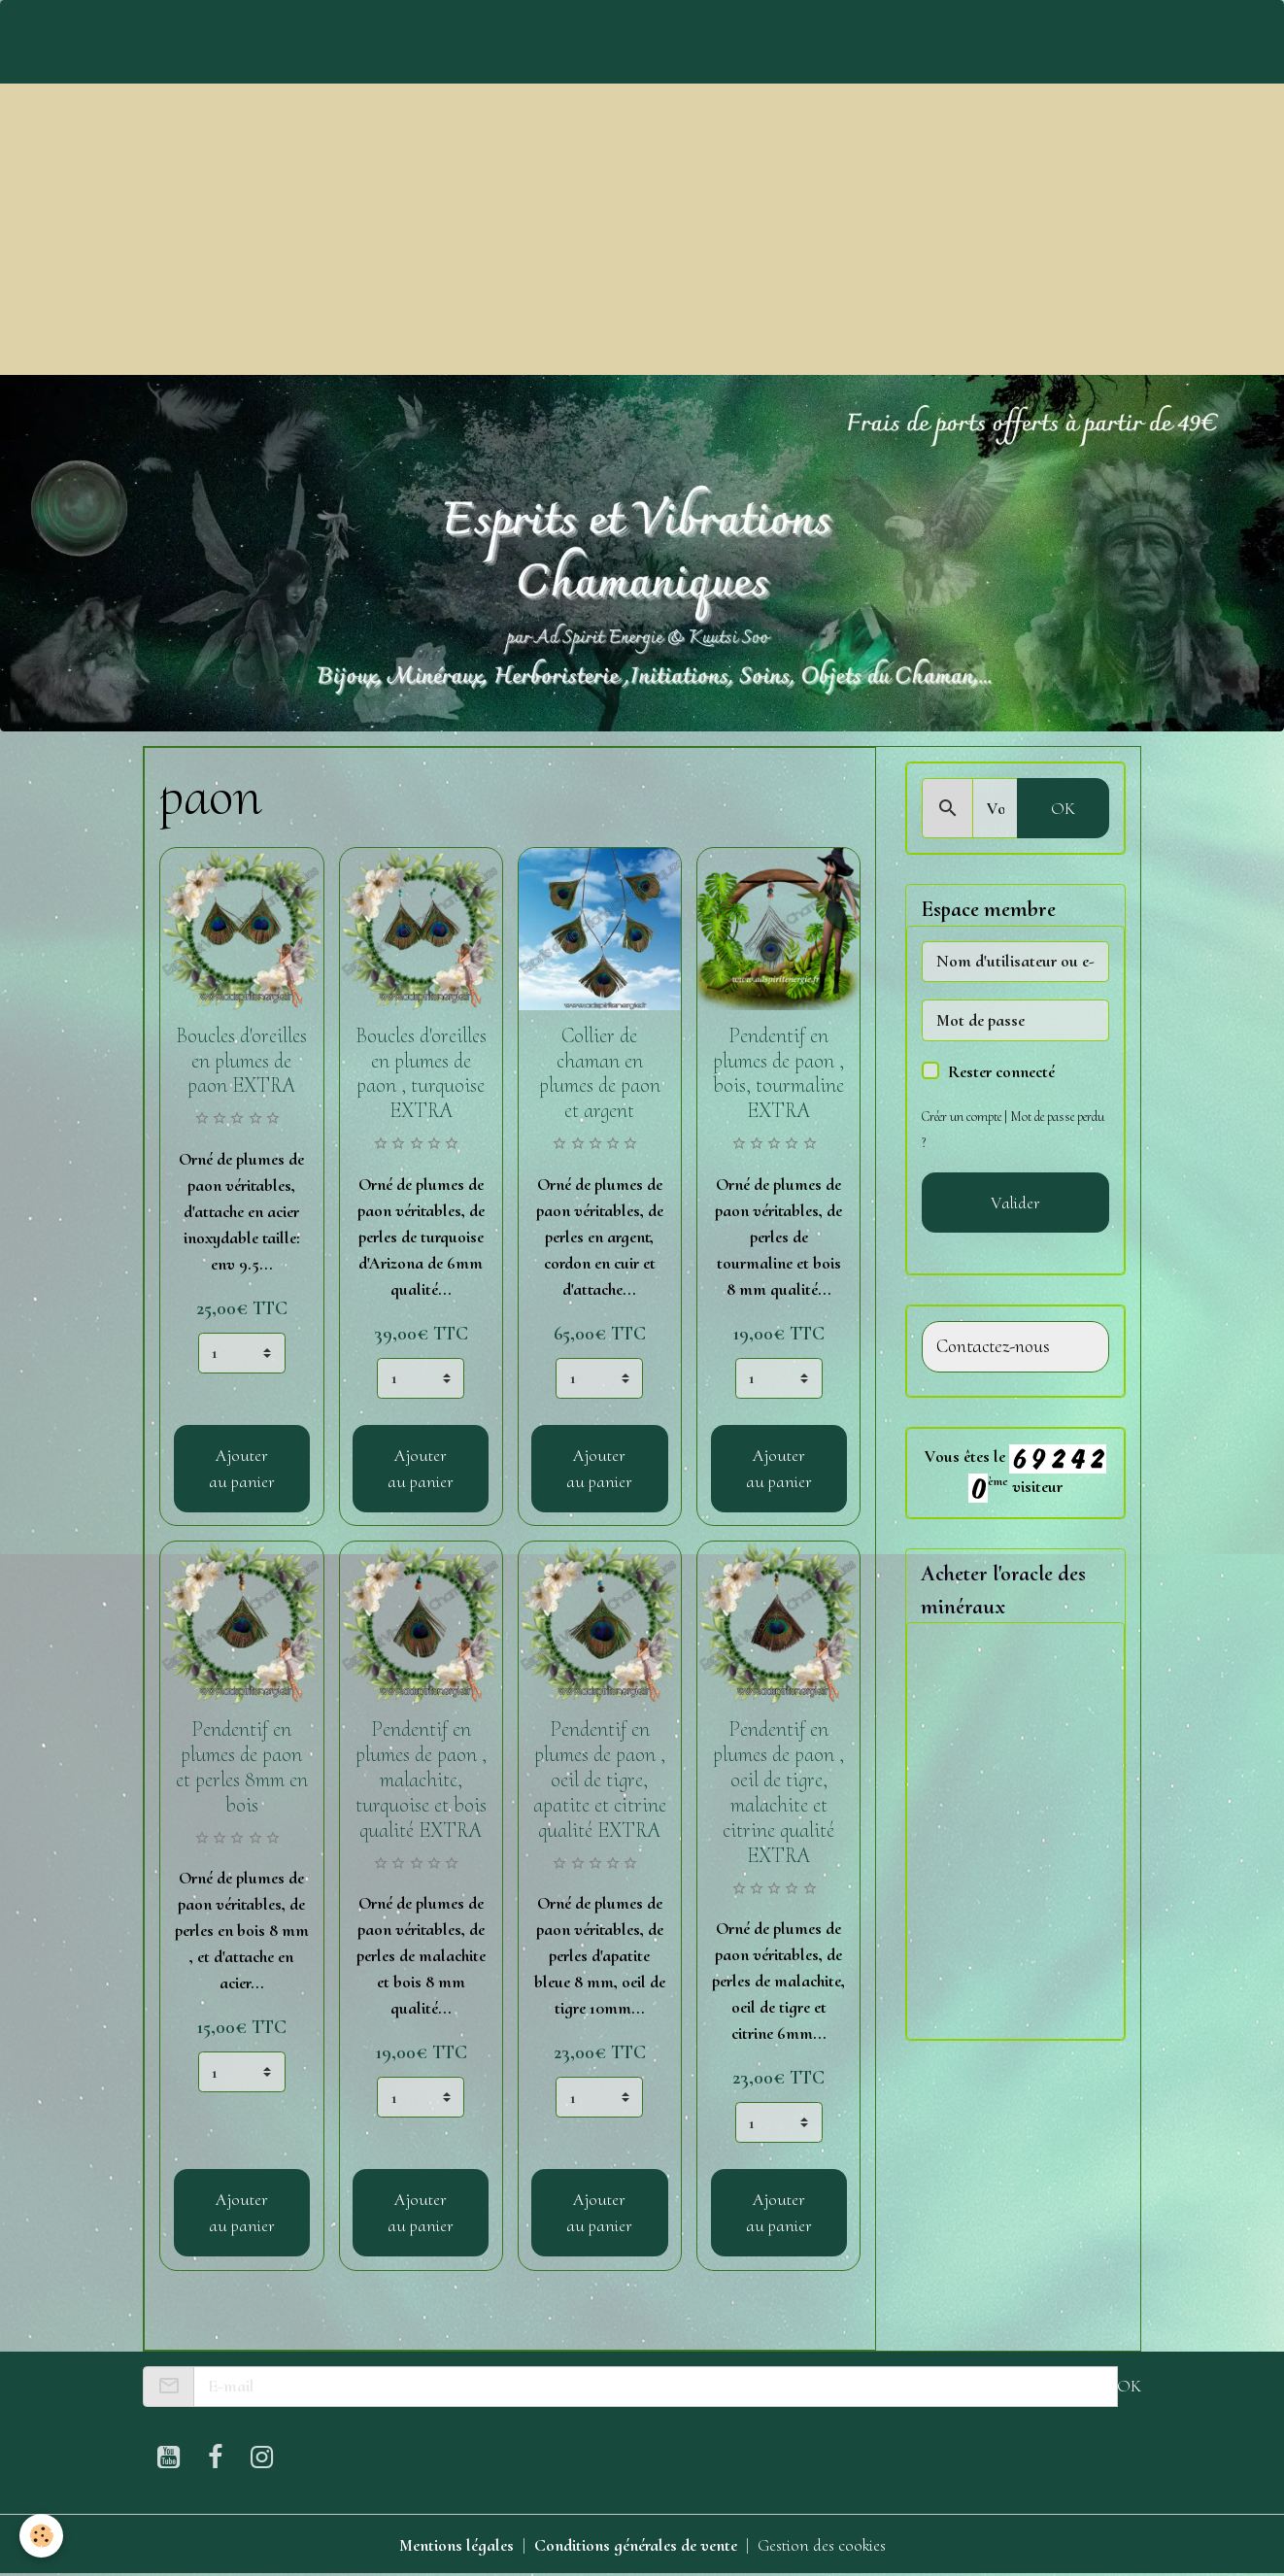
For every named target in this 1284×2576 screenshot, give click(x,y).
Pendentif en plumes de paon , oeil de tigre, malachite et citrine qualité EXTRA (778, 1792)
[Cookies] (41, 2536)
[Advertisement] (642, 229)
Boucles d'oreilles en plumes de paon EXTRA (241, 1061)
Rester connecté (1001, 1071)
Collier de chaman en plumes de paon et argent (599, 1073)
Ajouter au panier (242, 1468)
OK (1063, 808)
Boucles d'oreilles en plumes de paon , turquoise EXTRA (421, 1073)
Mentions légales (456, 2545)
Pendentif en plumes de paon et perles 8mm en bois (242, 1766)
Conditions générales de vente (635, 2545)
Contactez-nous (993, 1347)
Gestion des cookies (822, 2545)
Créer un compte (961, 1116)
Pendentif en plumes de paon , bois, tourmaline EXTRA (778, 1073)
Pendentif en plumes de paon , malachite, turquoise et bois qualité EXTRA (421, 1779)
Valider (1015, 1202)
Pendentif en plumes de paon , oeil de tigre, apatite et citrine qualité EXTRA (599, 1779)
